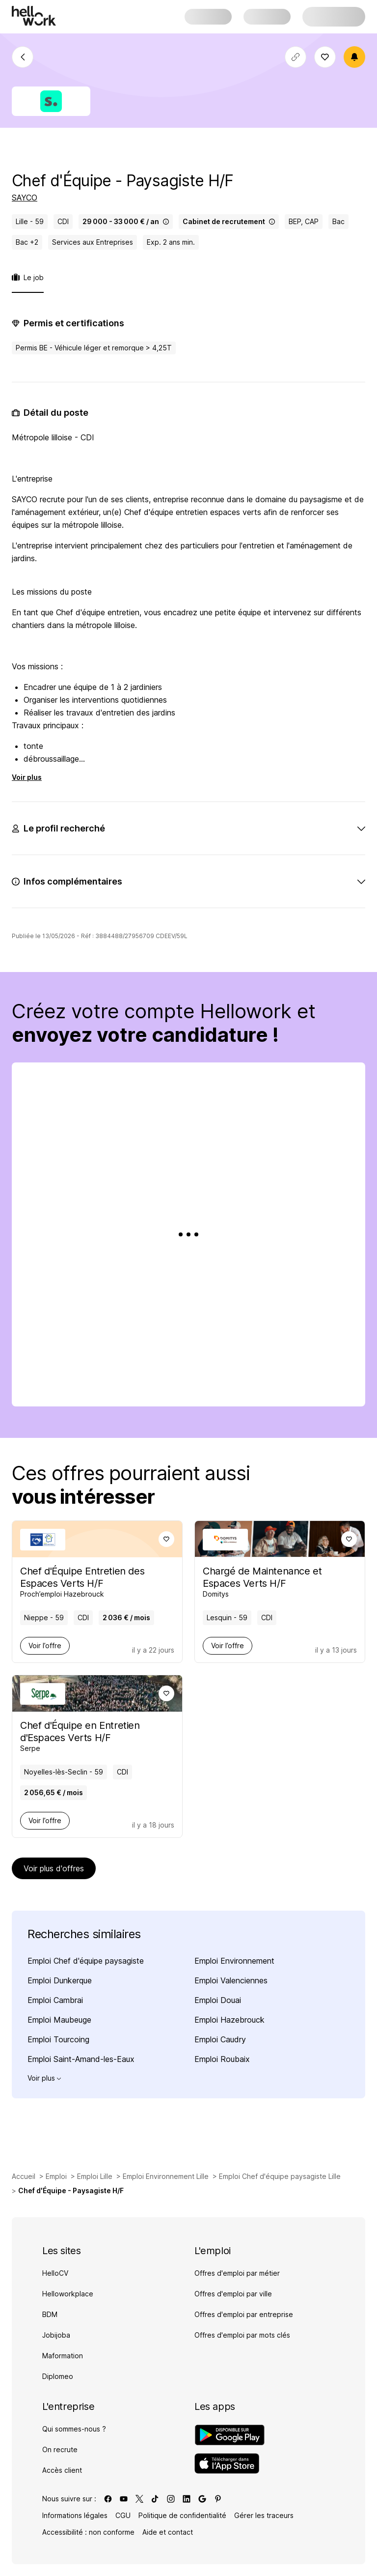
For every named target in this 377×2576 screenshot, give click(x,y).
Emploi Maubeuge (59, 2020)
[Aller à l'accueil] (34, 16)
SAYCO (24, 197)
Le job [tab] (28, 277)
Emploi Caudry (220, 2039)
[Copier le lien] (295, 57)
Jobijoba (56, 2335)
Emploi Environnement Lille (166, 2176)
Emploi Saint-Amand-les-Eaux (81, 2059)
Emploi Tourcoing (58, 2039)
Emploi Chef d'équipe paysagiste (85, 1961)
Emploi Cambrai (55, 2000)
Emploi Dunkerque (59, 1980)
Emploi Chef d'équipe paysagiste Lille (280, 2176)
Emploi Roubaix (222, 2059)
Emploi (56, 2176)
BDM (49, 2314)
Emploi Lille (94, 2176)
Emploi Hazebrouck (229, 2020)
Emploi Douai (217, 2000)
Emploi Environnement (234, 1961)
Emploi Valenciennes (231, 1980)
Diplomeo (57, 2376)
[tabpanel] (188, 673)
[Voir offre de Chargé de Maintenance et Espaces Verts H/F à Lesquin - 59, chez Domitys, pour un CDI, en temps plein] (273, 1581)
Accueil (23, 2176)
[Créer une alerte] (354, 57)
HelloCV (55, 2273)
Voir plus (27, 777)
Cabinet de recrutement (229, 221)
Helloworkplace (67, 2294)
